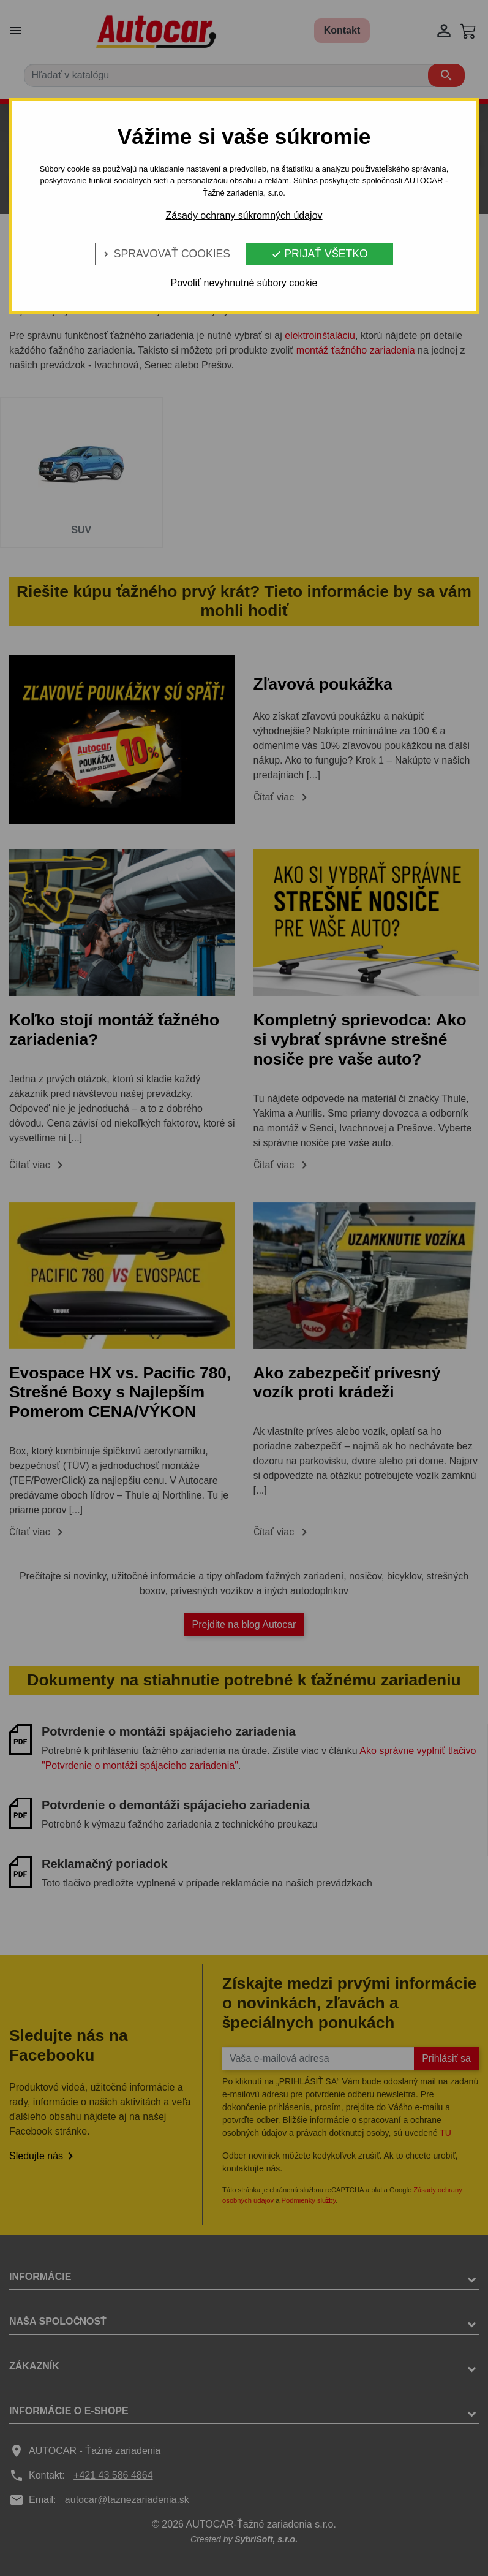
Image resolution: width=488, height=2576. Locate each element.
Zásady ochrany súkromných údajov (243, 215)
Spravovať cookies (165, 254)
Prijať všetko (319, 254)
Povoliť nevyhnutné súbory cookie (244, 283)
